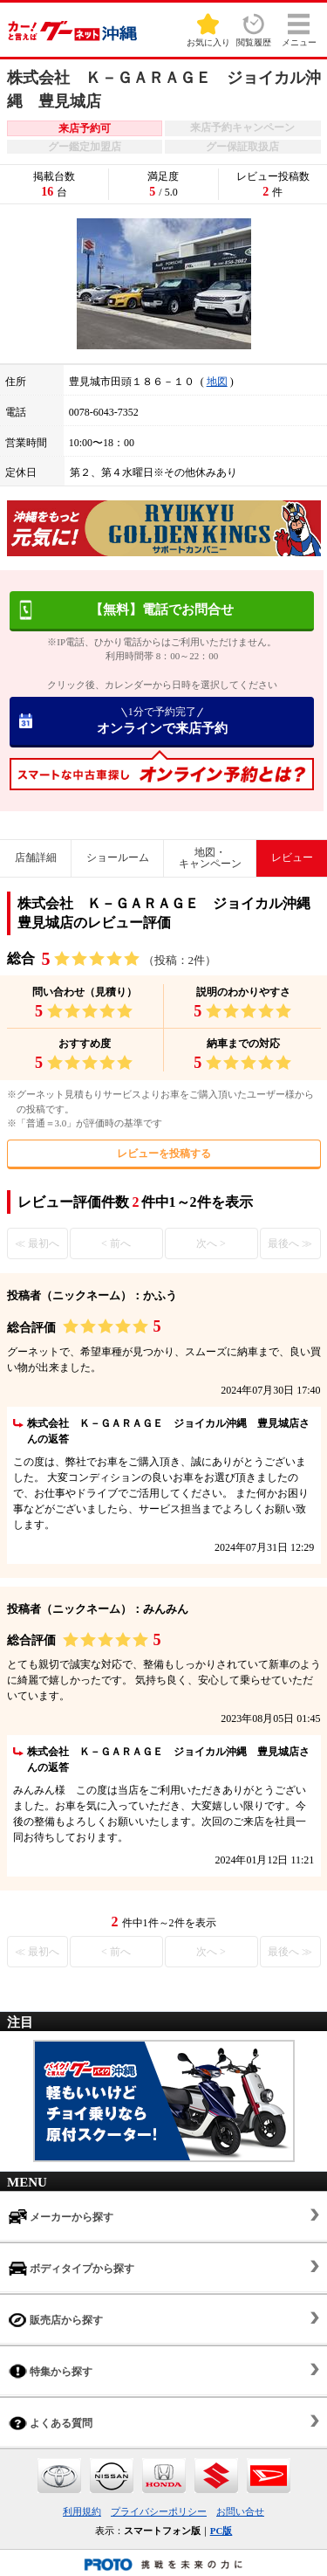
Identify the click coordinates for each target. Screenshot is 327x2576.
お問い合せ (240, 2511)
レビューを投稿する (164, 1153)
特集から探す (50, 2371)
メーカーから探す (61, 2216)
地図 (217, 381)
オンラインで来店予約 (161, 720)
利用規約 (82, 2511)
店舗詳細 (36, 857)
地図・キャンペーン (210, 858)
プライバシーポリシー (159, 2511)
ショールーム (117, 857)
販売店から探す (56, 2319)
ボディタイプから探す (71, 2268)
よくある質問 (50, 2422)
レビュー (292, 857)
